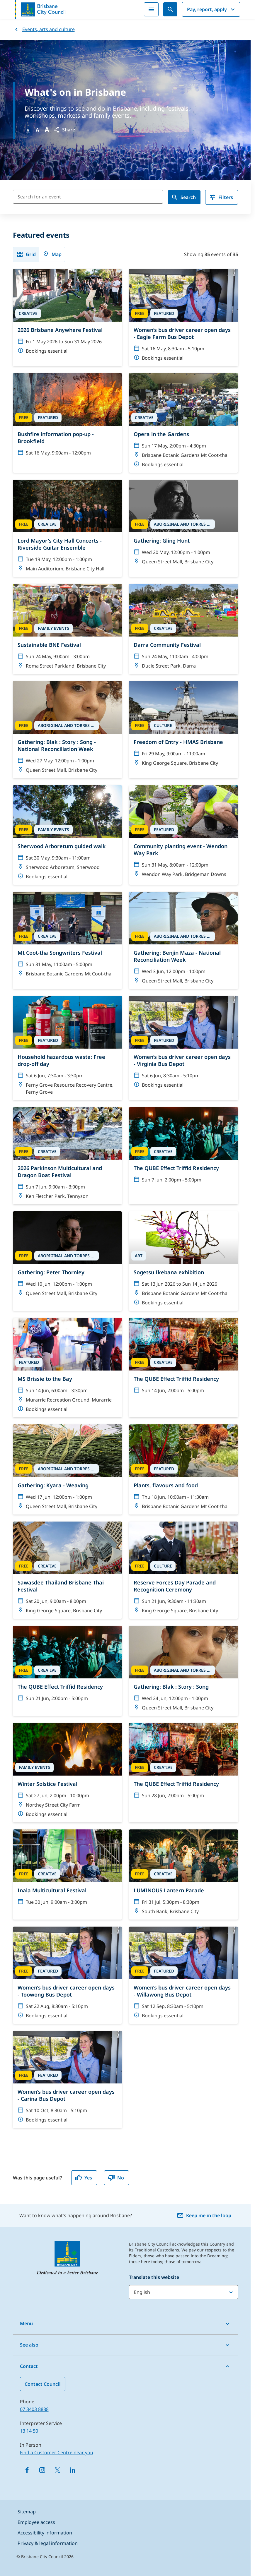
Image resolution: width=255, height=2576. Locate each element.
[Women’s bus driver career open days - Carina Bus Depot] (67, 2079)
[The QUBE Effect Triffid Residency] (183, 1155)
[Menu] (151, 9)
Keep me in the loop (204, 2215)
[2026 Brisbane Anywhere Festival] (67, 317)
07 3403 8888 (34, 2409)
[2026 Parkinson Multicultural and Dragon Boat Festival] (67, 1155)
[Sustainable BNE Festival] (67, 629)
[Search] (170, 9)
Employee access (36, 2522)
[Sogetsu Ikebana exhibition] (183, 1261)
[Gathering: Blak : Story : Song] (183, 1671)
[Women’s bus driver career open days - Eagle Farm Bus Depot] (183, 317)
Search (183, 197)
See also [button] (29, 2345)
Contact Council (43, 2384)
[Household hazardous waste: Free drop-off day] (67, 1048)
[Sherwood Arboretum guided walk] (67, 835)
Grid (26, 254)
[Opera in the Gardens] (183, 423)
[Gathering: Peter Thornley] (67, 1261)
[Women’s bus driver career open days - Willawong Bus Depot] (183, 1975)
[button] (64, 129)
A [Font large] (47, 129)
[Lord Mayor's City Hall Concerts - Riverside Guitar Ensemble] (67, 528)
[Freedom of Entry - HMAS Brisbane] (183, 729)
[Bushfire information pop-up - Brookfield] (67, 423)
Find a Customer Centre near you (56, 2452)
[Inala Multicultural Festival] (67, 1874)
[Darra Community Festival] (183, 629)
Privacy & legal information (48, 2543)
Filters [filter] (221, 197)
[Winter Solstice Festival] (67, 1772)
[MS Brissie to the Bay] (67, 1367)
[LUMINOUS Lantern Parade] (183, 1874)
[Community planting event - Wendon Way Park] (183, 835)
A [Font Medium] (37, 130)
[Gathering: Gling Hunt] (183, 528)
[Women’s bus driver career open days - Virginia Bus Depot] (183, 1048)
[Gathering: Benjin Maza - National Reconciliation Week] (183, 940)
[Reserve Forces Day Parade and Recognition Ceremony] (183, 1570)
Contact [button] (29, 2366)
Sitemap (27, 2511)
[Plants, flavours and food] (183, 1469)
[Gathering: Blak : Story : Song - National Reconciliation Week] (67, 729)
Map (52, 254)
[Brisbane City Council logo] (40, 9)
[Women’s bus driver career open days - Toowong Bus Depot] (67, 1975)
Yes (83, 2177)
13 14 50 (29, 2431)
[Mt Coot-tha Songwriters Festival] (67, 940)
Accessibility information (45, 2532)
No (116, 2177)
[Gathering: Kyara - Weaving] (67, 1469)
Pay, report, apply (211, 9)
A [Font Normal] (28, 130)
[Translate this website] (183, 2292)
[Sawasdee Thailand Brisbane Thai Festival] (67, 1570)
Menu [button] (26, 2323)
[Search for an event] (88, 197)
